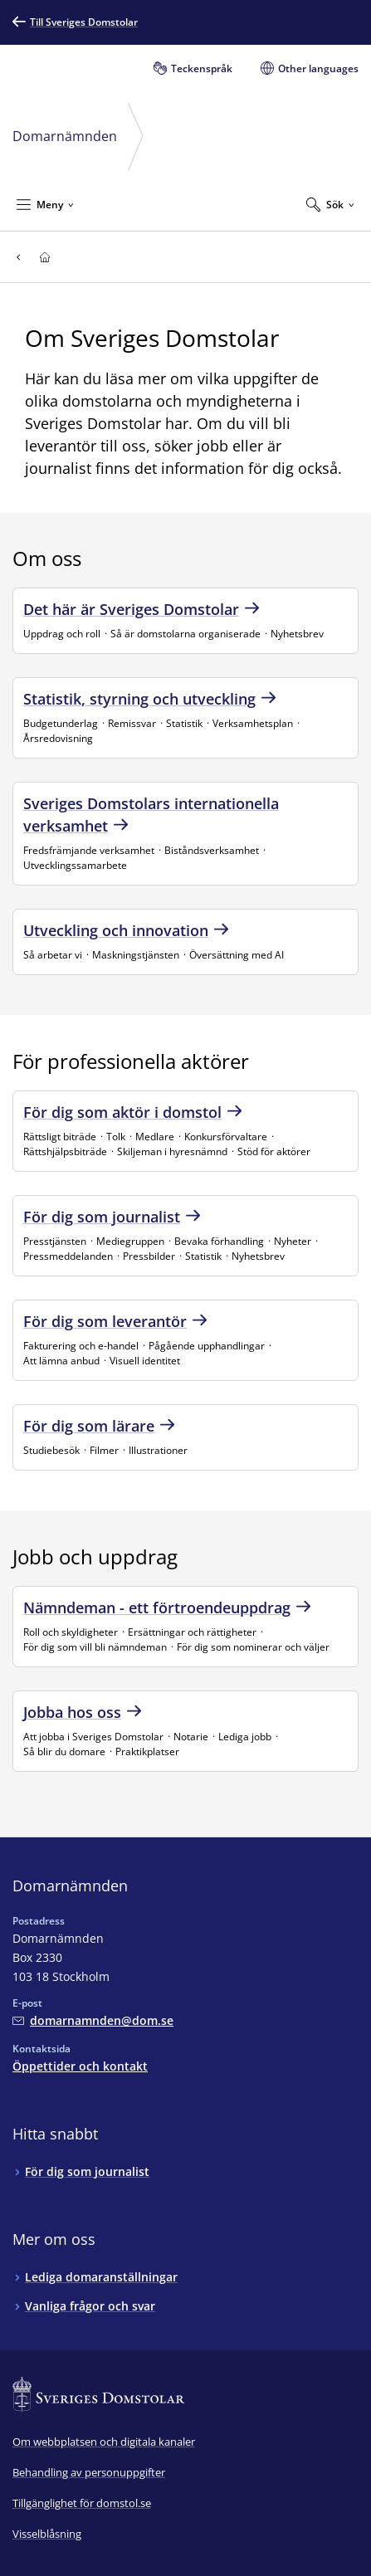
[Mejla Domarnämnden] (92, 2020)
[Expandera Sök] (330, 204)
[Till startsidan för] (44, 256)
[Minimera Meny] (45, 204)
